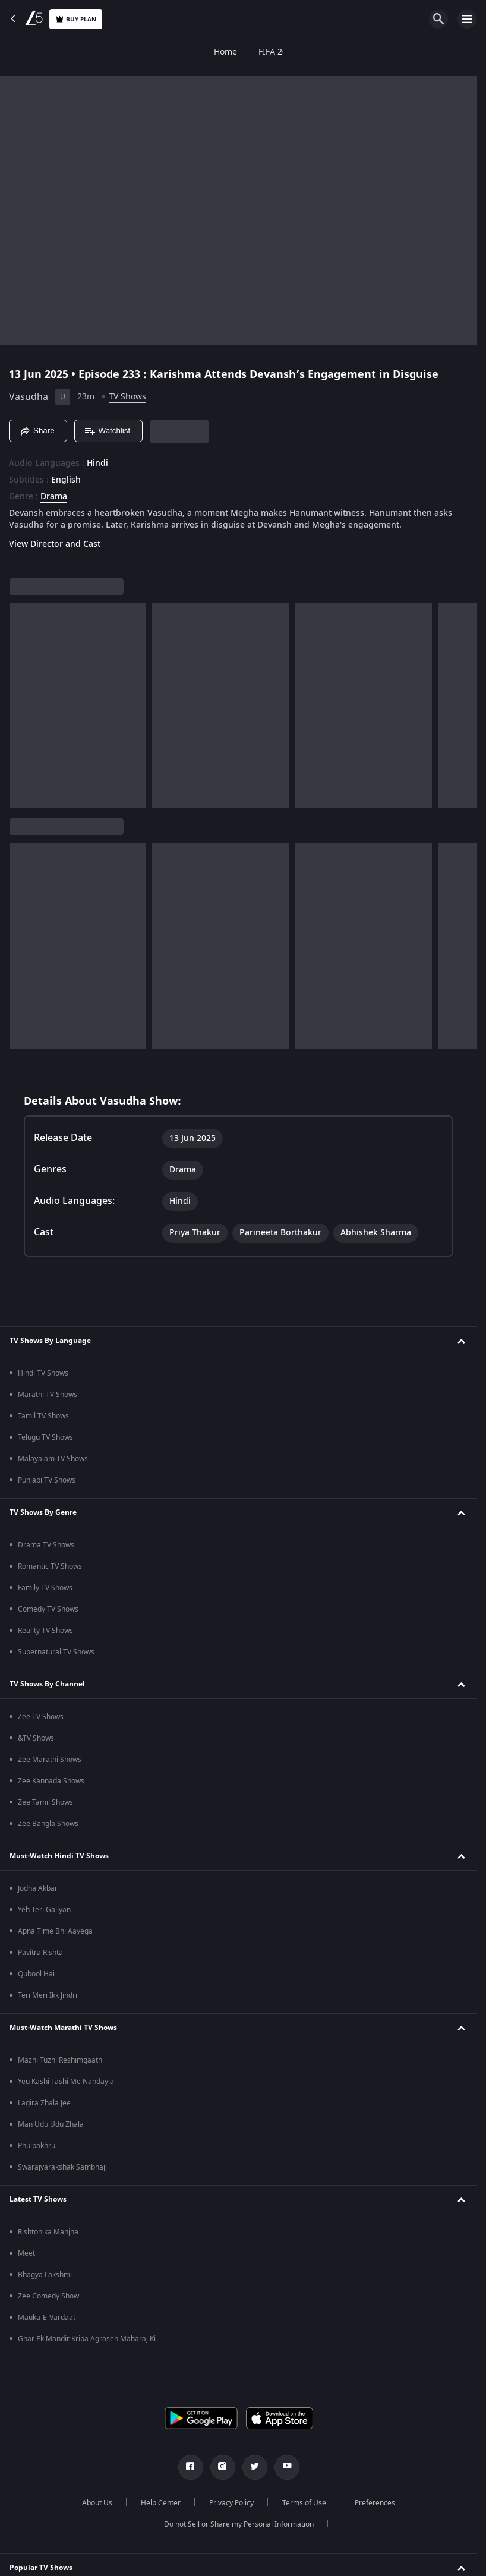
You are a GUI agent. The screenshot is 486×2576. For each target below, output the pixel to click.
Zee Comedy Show (48, 2296)
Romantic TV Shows (50, 1566)
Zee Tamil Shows (45, 1802)
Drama (53, 497)
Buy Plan (75, 19)
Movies (187, 52)
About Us (97, 2503)
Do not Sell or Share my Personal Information (239, 2524)
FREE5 (235, 52)
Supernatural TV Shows (56, 1652)
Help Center (161, 2503)
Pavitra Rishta (40, 1952)
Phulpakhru (36, 2145)
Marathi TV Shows (47, 1394)
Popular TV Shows (41, 2567)
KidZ (343, 52)
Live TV (427, 52)
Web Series (290, 52)
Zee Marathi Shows (49, 1759)
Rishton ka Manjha (48, 2232)
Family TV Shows (45, 1587)
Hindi (97, 463)
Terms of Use (304, 2503)
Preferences (375, 2503)
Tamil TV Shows (43, 1416)
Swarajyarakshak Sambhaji (62, 2167)
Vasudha (28, 397)
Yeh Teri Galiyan (44, 1910)
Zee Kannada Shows (51, 1781)
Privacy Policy (231, 2503)
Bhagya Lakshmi (45, 2274)
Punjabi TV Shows (46, 1480)
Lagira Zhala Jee (44, 2103)
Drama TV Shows (46, 1545)
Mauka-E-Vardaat (46, 2317)
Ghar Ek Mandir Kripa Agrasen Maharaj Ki (87, 2339)
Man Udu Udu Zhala (51, 2124)
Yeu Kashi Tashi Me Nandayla (66, 2081)
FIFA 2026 (74, 52)
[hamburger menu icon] (466, 19)
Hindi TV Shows (43, 1373)
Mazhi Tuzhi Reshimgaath (60, 2060)
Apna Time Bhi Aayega (55, 1931)
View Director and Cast (54, 544)
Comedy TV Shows (48, 1609)
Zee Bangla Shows (48, 1823)
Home (22, 52)
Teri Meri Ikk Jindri (47, 1995)
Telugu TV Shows (45, 1437)
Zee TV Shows (41, 1716)
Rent (472, 52)
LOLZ (383, 52)
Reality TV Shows (45, 1630)
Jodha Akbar (38, 1888)
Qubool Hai (36, 1974)
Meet (26, 2253)
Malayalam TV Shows (53, 1458)
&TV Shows (36, 1738)
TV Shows (133, 52)
